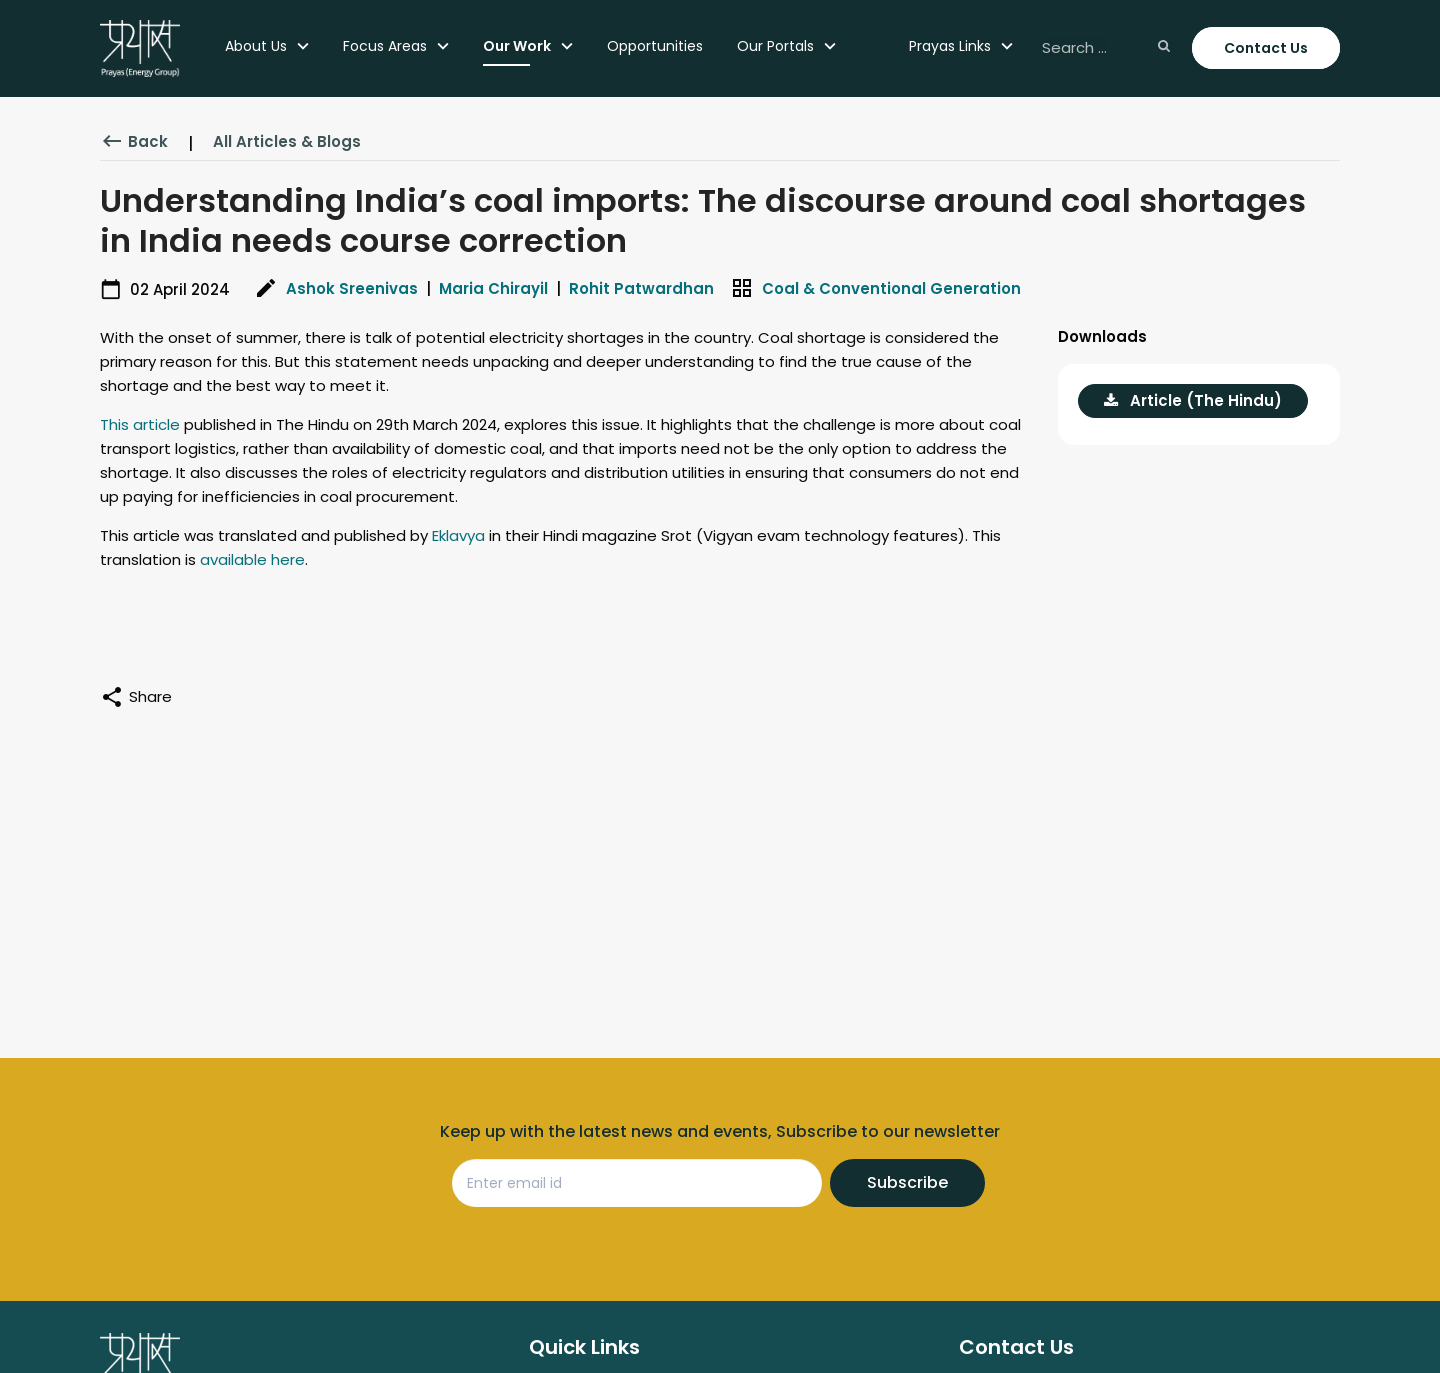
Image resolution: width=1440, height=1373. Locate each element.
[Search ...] (1104, 48)
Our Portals (775, 46)
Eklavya (458, 535)
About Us (256, 46)
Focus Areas (385, 46)
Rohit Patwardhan (641, 288)
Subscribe (907, 1182)
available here (252, 559)
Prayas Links (950, 46)
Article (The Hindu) (1193, 400)
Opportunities (655, 46)
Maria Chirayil (493, 288)
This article (140, 424)
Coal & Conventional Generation (891, 288)
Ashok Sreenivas (352, 288)
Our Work (517, 46)
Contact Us (1266, 48)
